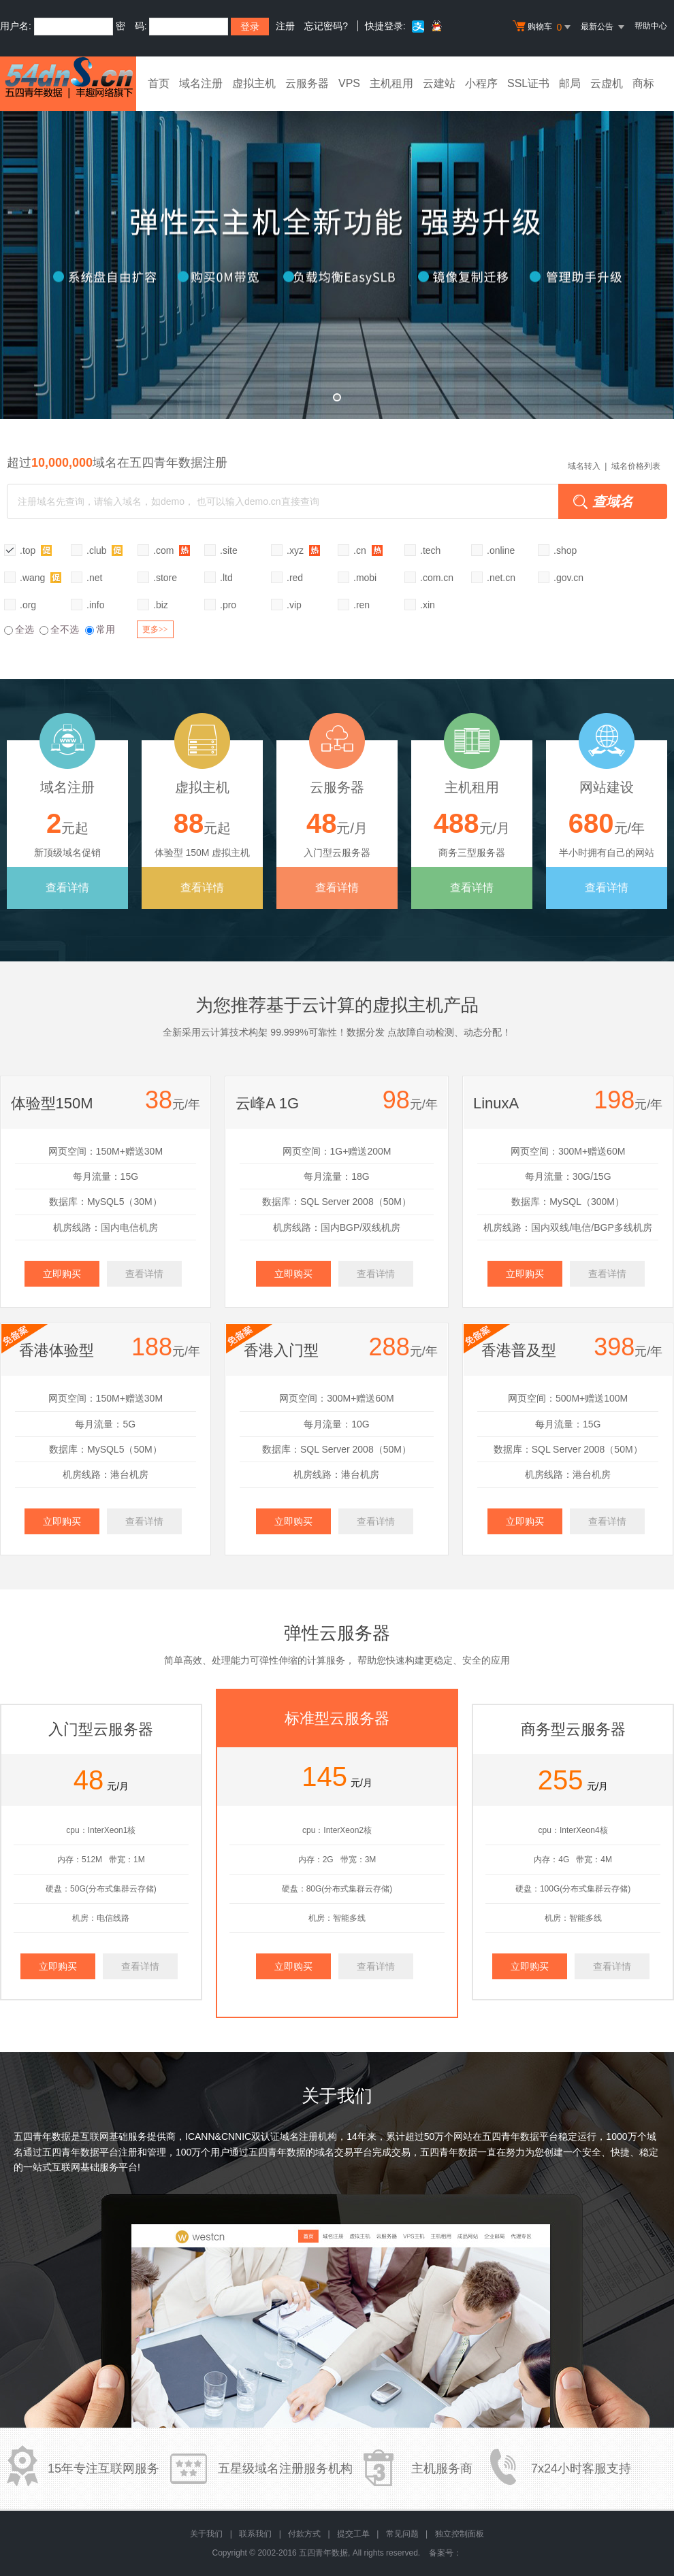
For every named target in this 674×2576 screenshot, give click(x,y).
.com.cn (436, 577)
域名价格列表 (635, 466)
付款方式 (304, 2534)
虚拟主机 (254, 83)
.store (165, 577)
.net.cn (501, 577)
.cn (368, 550)
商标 (643, 83)
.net (94, 577)
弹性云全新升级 (337, 254)
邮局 (570, 83)
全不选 (59, 629)
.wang (40, 577)
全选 (19, 629)
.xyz (303, 550)
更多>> (155, 629)
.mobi (364, 577)
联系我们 (255, 2534)
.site (229, 550)
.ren (361, 604)
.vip (294, 604)
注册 (285, 25)
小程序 (481, 83)
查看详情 (67, 887)
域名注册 (201, 83)
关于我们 (206, 2534)
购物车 (543, 27)
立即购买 (62, 1273)
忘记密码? (326, 25)
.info (95, 604)
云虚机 (606, 83)
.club (104, 550)
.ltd (226, 577)
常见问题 (402, 2534)
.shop (565, 550)
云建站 (439, 83)
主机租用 (391, 83)
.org (28, 604)
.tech (430, 550)
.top (36, 550)
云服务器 (307, 83)
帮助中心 (651, 26)
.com (171, 550)
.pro (228, 604)
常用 (100, 629)
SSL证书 (528, 83)
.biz (160, 604)
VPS (349, 83)
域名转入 (584, 466)
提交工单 (353, 2534)
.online (501, 550)
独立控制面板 (459, 2534)
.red (295, 577)
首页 (159, 83)
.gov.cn (568, 577)
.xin (427, 604)
